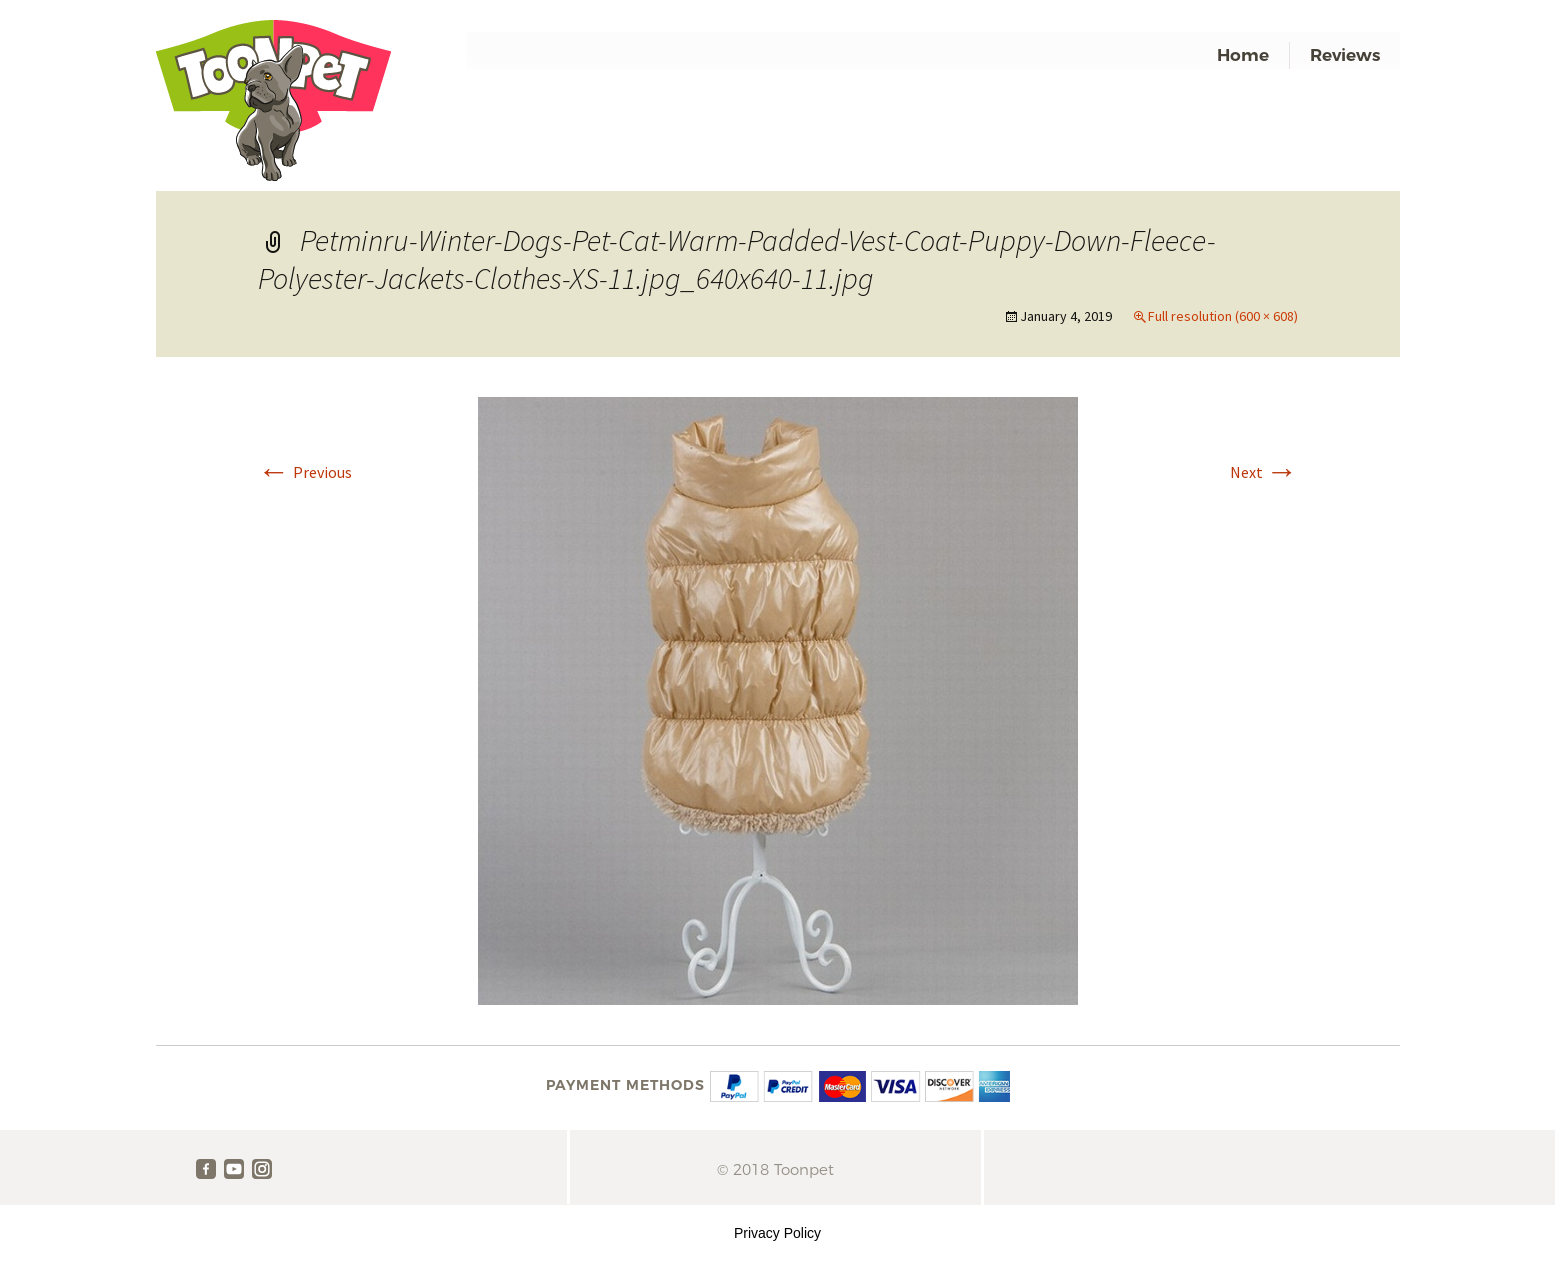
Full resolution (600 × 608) (1223, 316)
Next (1264, 472)
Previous (305, 472)
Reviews (1345, 55)
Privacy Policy (777, 1233)
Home (1243, 55)
